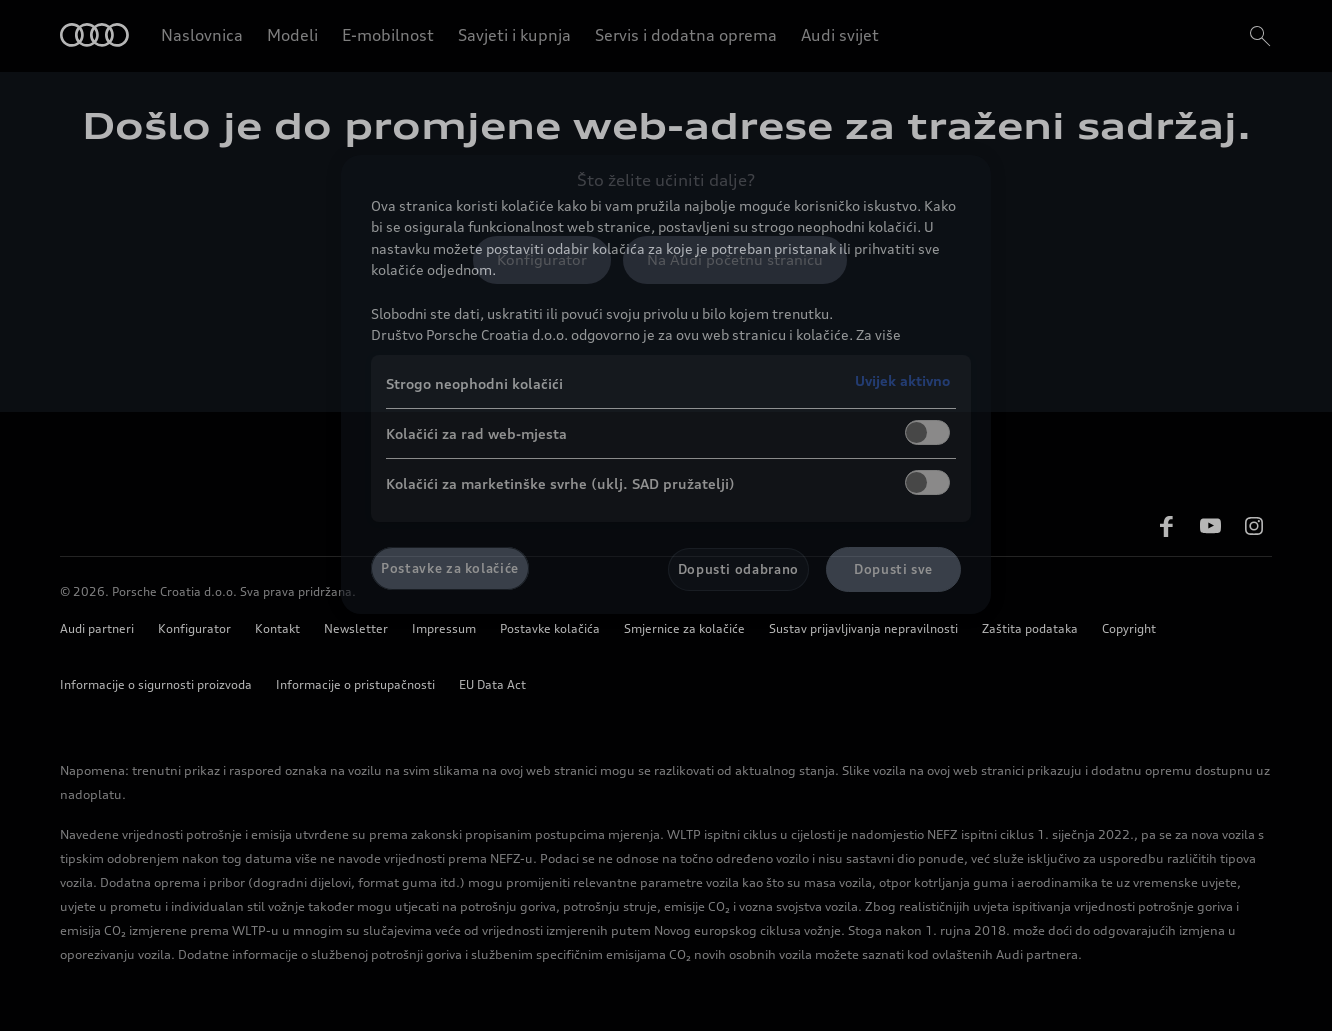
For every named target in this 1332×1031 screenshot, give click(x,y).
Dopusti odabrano (738, 569)
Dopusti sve (893, 569)
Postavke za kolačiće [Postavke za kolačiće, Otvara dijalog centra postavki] (450, 568)
